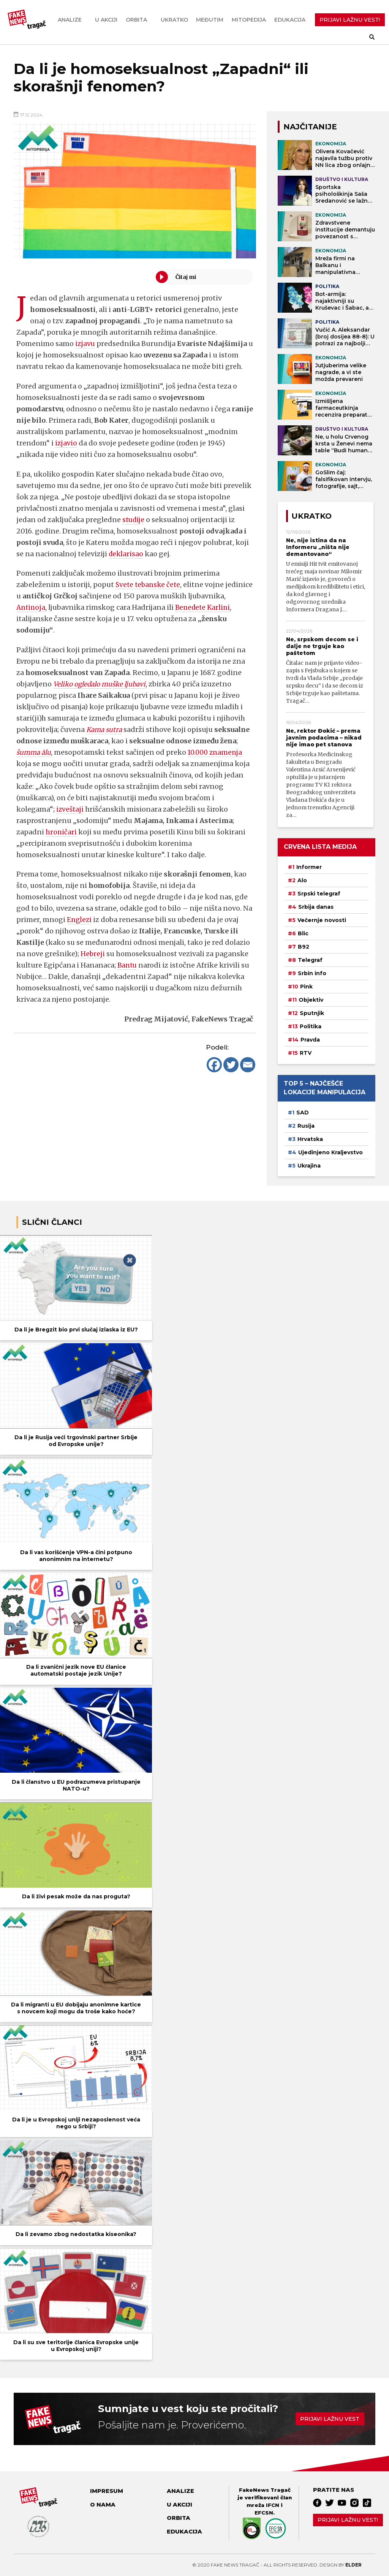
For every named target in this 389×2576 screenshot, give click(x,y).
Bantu (127, 965)
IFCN (272, 2505)
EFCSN (264, 2513)
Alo (302, 880)
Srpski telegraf (318, 893)
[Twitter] (231, 1064)
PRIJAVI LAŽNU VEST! (349, 19)
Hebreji (93, 953)
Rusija (306, 1125)
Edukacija (289, 19)
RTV (306, 1053)
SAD (302, 1112)
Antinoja (70, 607)
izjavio (66, 443)
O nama (102, 2504)
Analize (70, 19)
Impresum (106, 2491)
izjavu (85, 343)
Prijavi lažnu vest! (348, 2519)
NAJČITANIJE (310, 126)
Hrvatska (310, 1139)
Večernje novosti (321, 920)
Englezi (80, 919)
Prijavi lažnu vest (329, 2418)
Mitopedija (249, 19)
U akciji (106, 19)
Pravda (310, 1039)
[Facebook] (214, 1064)
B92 (303, 946)
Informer (309, 867)
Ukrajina (309, 1165)
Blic (303, 933)
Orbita (136, 19)
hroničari (61, 832)
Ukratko (174, 19)
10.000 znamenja (218, 752)
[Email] (247, 1064)
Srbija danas (316, 906)
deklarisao (126, 553)
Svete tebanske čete (149, 584)
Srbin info (312, 973)
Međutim (209, 19)
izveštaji (70, 809)
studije (134, 519)
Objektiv (311, 999)
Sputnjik (312, 1013)
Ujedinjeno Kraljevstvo (330, 1152)
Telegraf (310, 960)
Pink (306, 986)
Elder (353, 2565)
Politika (310, 1026)
